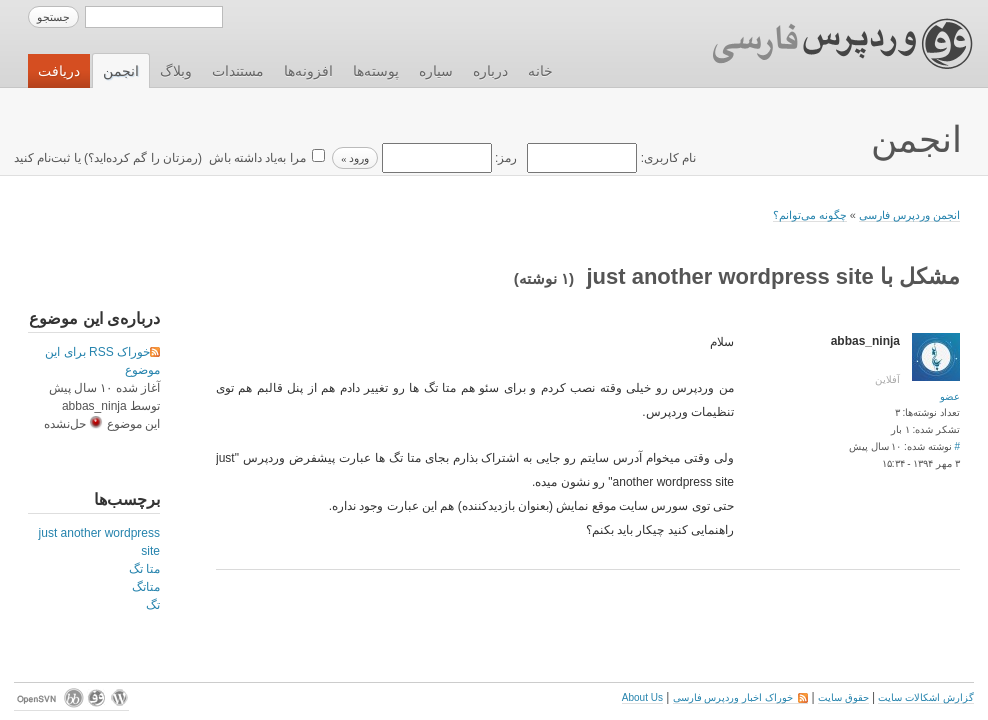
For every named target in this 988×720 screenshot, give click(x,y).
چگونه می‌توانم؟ (810, 215)
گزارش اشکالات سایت (926, 697)
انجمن (121, 71)
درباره (490, 71)
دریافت (59, 71)
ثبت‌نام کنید (42, 158)
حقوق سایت (843, 697)
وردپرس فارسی (823, 44)
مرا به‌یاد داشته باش (255, 158)
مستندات (238, 71)
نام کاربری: (610, 158)
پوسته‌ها (376, 71)
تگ (153, 605)
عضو (950, 396)
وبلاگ (176, 71)
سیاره (436, 71)
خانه (540, 71)
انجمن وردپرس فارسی (909, 215)
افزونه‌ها (308, 71)
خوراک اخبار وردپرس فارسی (740, 697)
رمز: (447, 158)
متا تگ (144, 569)
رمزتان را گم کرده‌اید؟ (143, 158)
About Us (642, 697)
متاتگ (146, 587)
